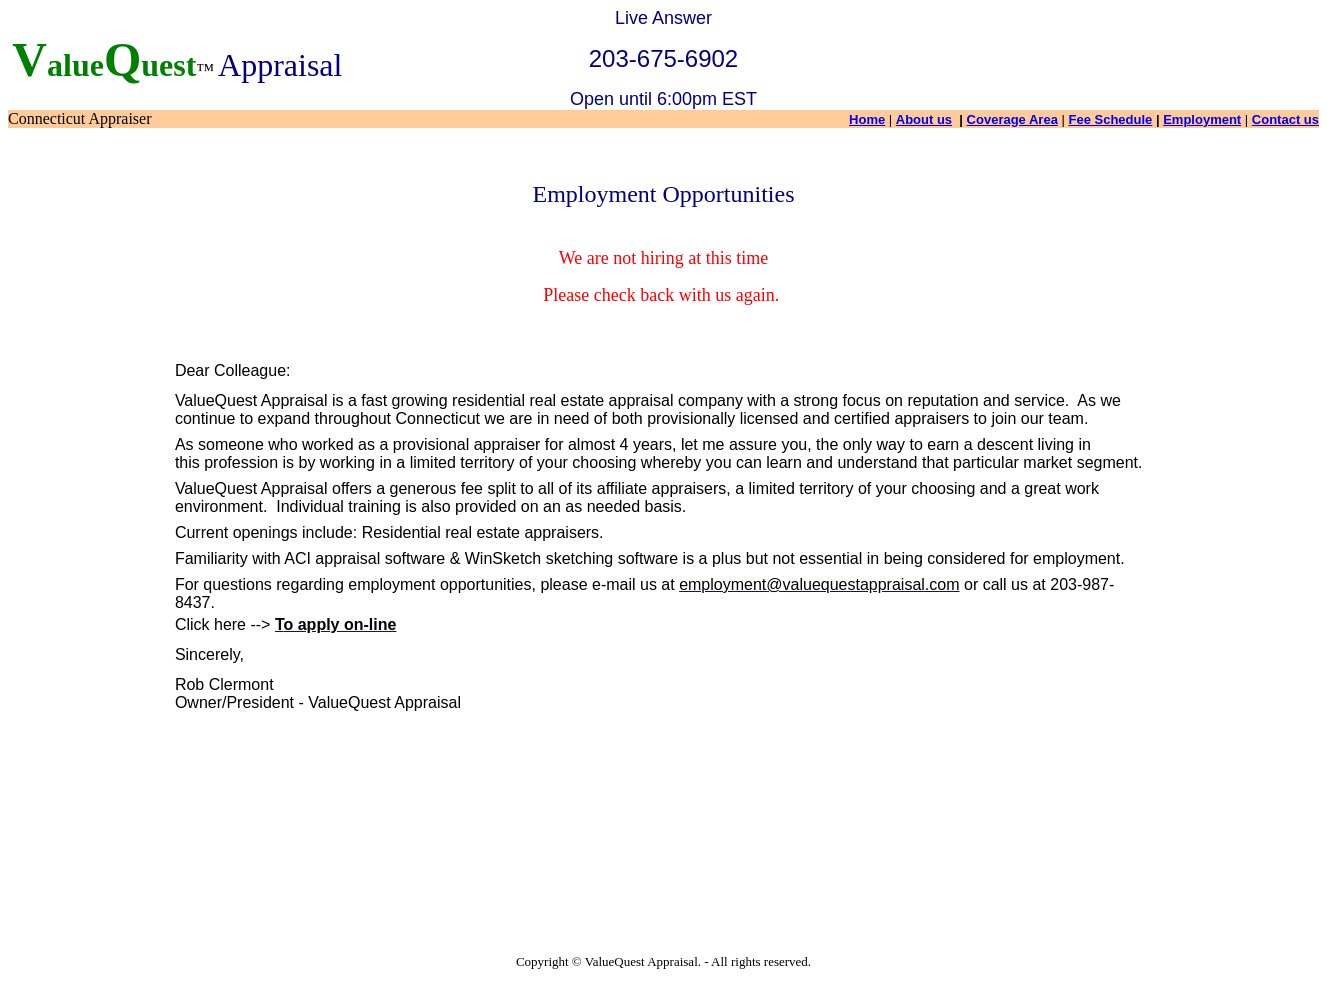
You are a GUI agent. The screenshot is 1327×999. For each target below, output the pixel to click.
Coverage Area (1012, 119)
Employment (1202, 119)
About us (924, 119)
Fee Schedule (1111, 119)
